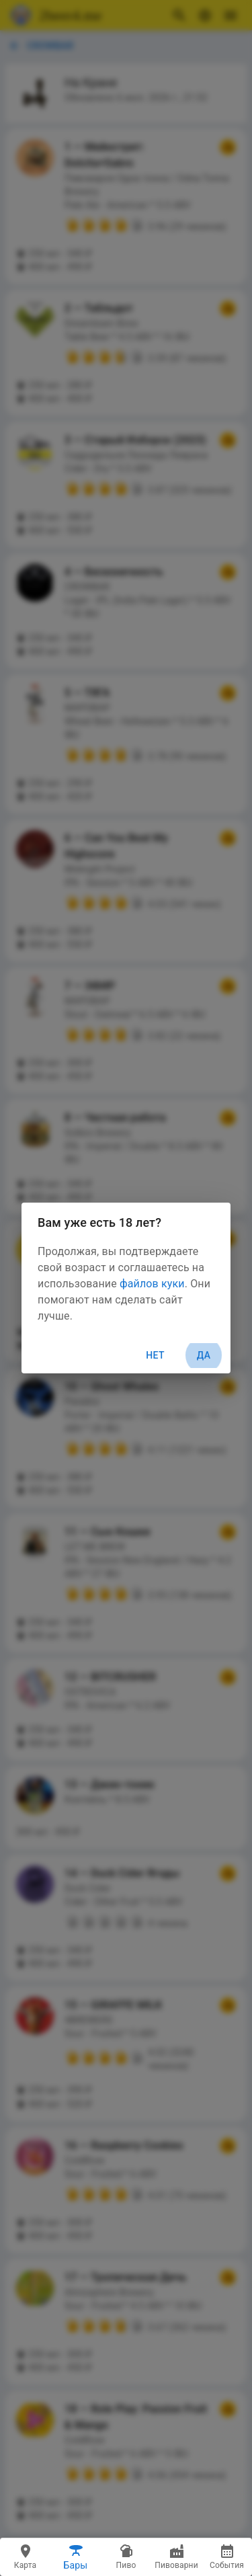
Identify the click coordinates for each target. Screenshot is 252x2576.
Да (203, 1355)
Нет (155, 1355)
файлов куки (152, 1283)
